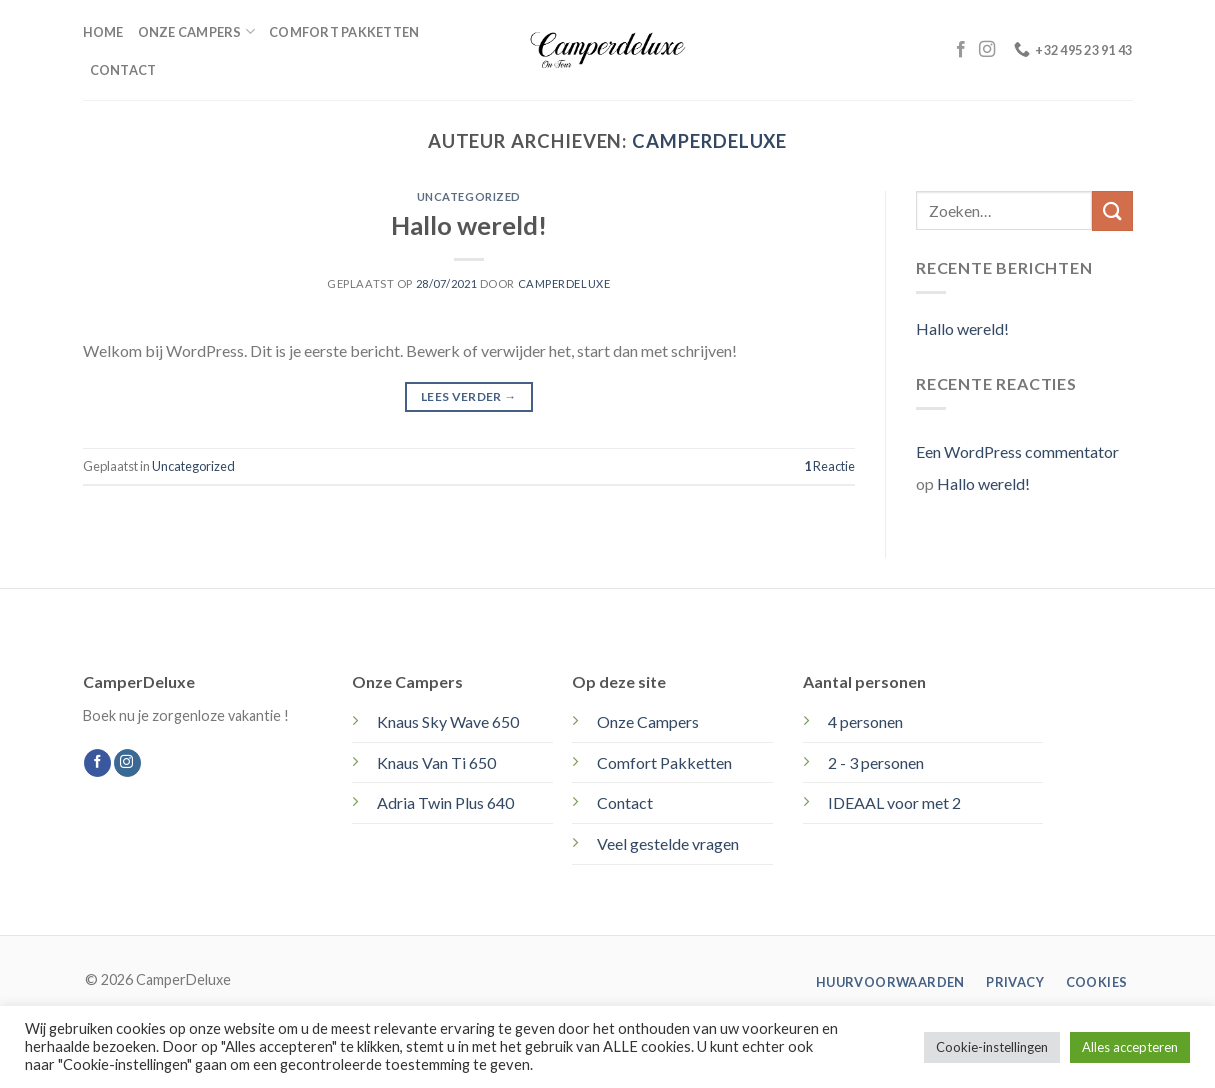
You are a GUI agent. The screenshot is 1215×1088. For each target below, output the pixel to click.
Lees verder (469, 396)
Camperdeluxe (709, 141)
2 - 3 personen (876, 762)
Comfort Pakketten (664, 762)
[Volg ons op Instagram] (987, 50)
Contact (123, 70)
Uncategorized (469, 196)
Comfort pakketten (344, 32)
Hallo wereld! (469, 225)
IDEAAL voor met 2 (894, 802)
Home (103, 32)
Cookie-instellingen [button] (992, 1047)
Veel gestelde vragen (668, 843)
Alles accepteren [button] (1130, 1047)
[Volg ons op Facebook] (961, 50)
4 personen (865, 721)
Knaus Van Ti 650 (436, 762)
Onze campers (197, 31)
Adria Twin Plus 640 (445, 802)
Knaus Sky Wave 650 (448, 721)
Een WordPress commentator (1017, 451)
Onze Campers (648, 721)
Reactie (829, 466)
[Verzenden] (1112, 210)
